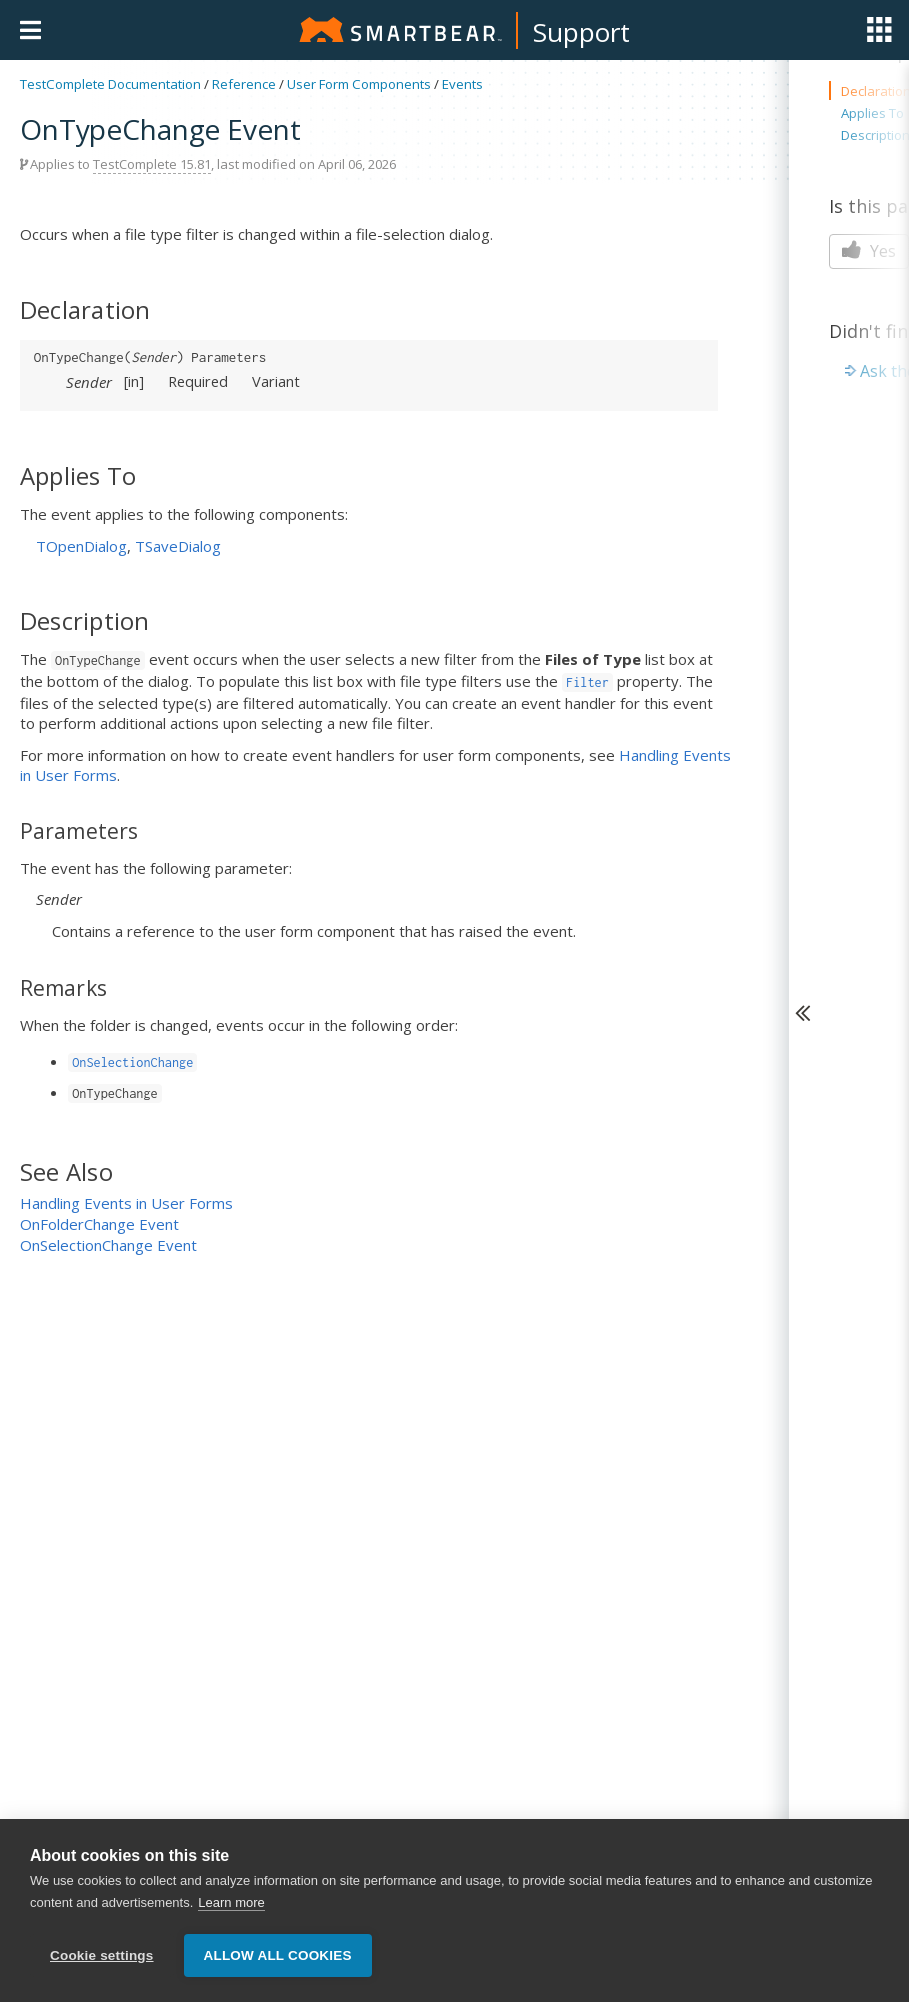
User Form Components (359, 84)
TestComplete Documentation (110, 84)
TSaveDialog (178, 546)
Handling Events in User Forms (126, 1203)
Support (581, 32)
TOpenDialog (81, 546)
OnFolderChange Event (99, 1224)
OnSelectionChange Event (108, 1245)
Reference (244, 84)
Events (462, 84)
